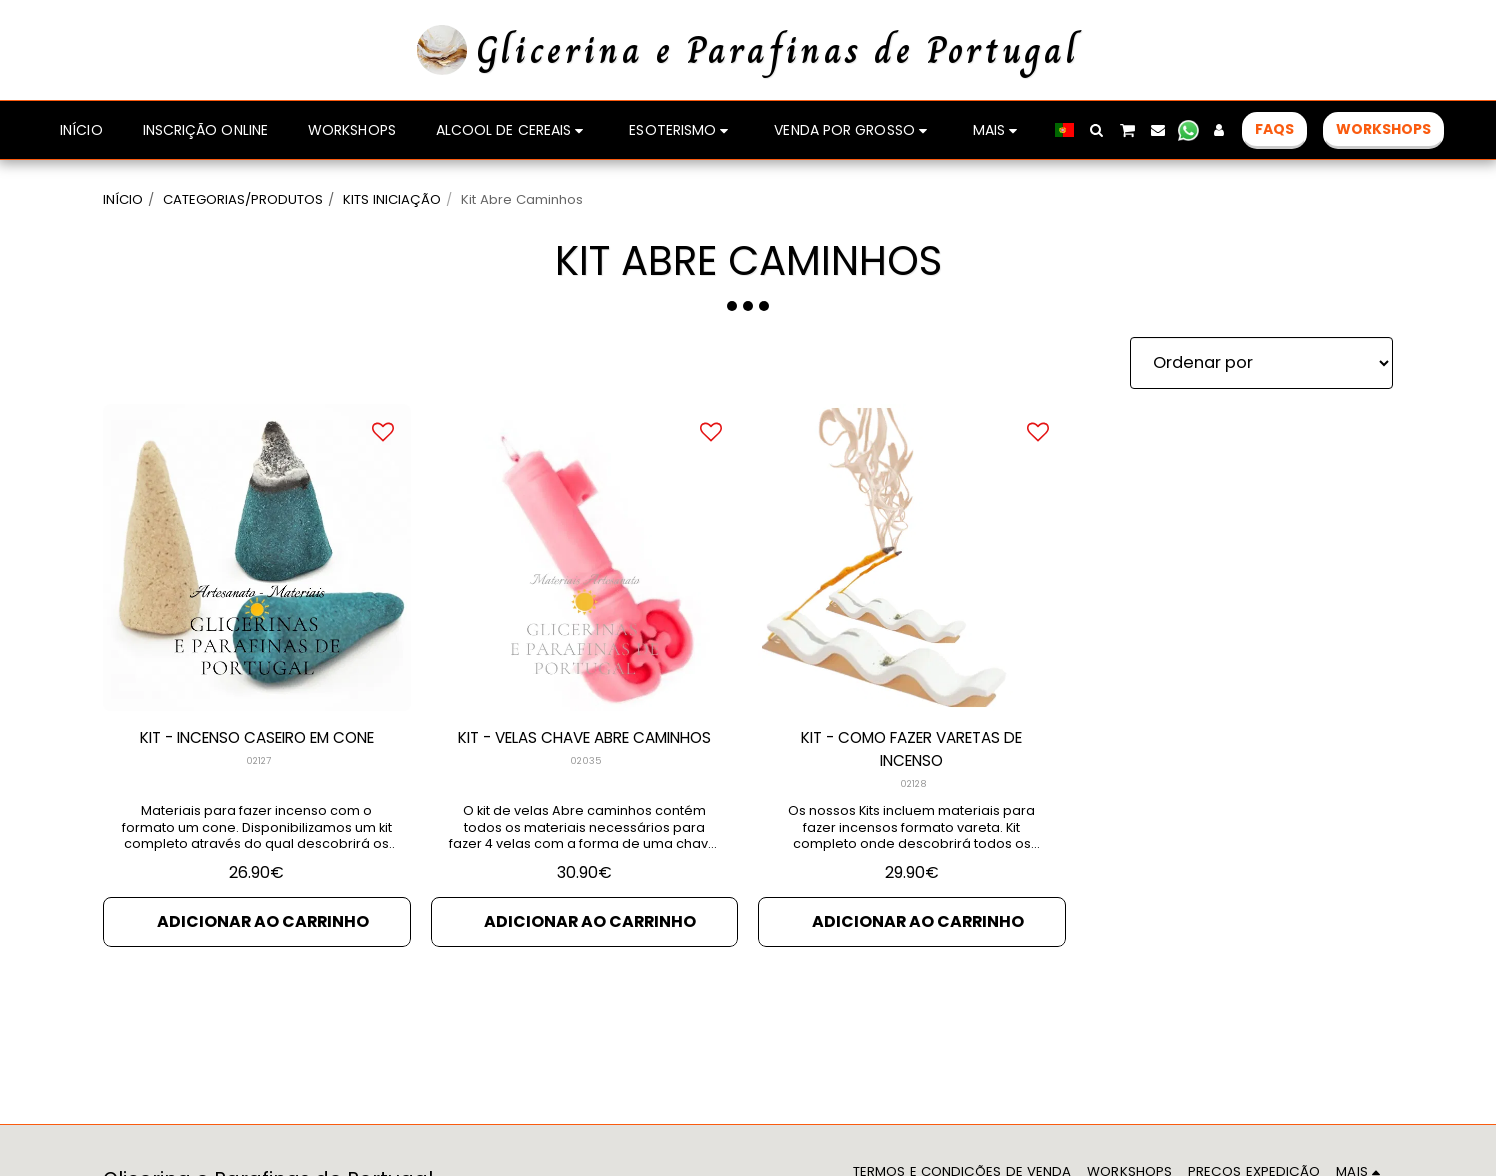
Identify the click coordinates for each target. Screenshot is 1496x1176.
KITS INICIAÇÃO (392, 199)
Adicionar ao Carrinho (262, 925)
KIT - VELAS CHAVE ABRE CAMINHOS (584, 751)
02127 (258, 762)
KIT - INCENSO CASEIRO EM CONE (257, 738)
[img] (257, 558)
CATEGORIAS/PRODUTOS (243, 199)
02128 (913, 787)
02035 (586, 787)
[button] (1097, 130)
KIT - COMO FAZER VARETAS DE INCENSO (911, 751)
